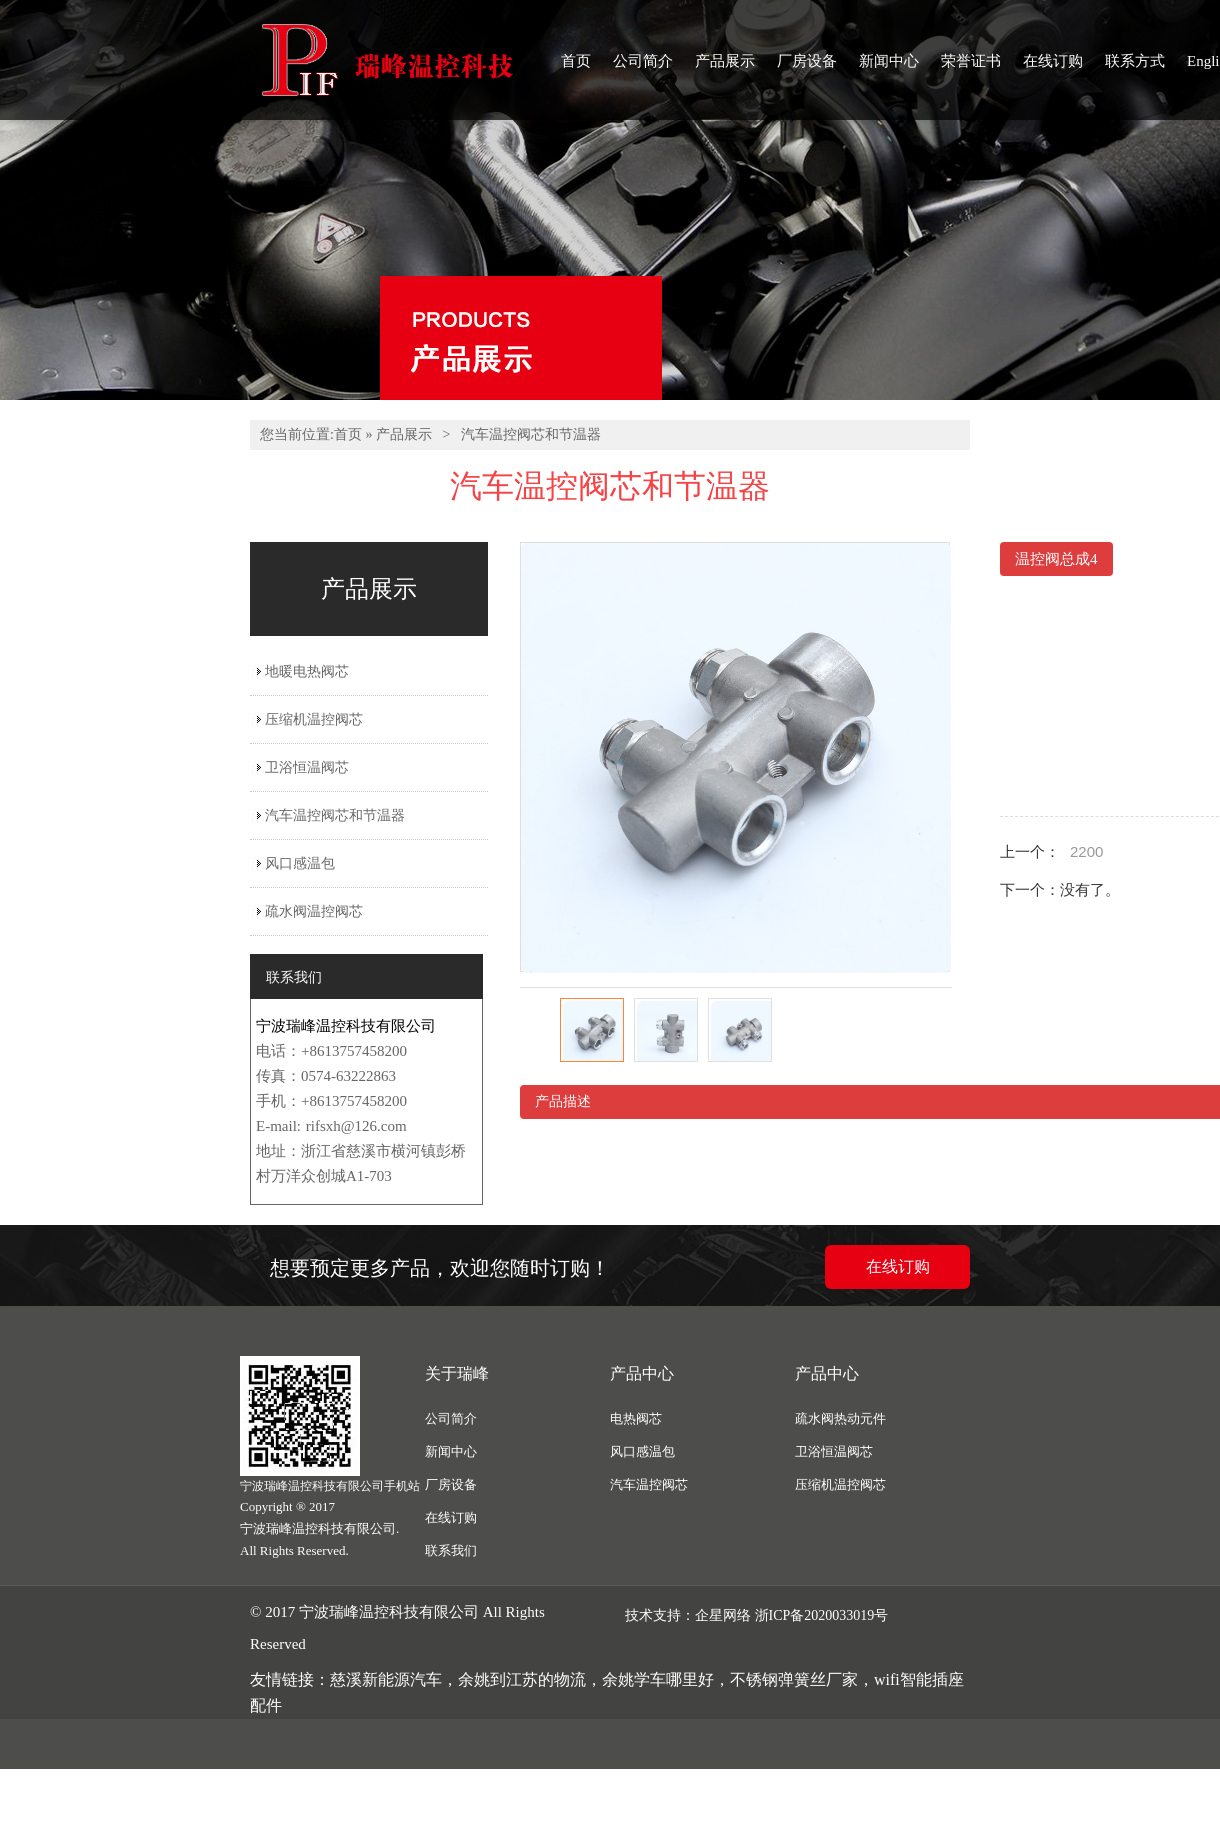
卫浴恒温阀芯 (307, 767)
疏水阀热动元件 (840, 1418)
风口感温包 (300, 863)
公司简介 (643, 61)
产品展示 (725, 61)
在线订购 (1053, 61)
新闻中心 (889, 61)
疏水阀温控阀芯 (314, 911)
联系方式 (1135, 61)
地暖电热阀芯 (307, 671)
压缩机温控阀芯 (314, 719)
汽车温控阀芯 (649, 1484)
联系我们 (451, 1550)
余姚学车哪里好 (658, 1679)
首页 (576, 61)
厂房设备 (807, 61)
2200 (1086, 851)
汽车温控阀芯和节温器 (531, 434)
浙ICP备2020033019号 (822, 1615)
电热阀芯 (636, 1418)
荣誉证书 (971, 61)
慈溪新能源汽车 (386, 1679)
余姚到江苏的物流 (522, 1679)
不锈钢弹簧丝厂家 (794, 1679)
